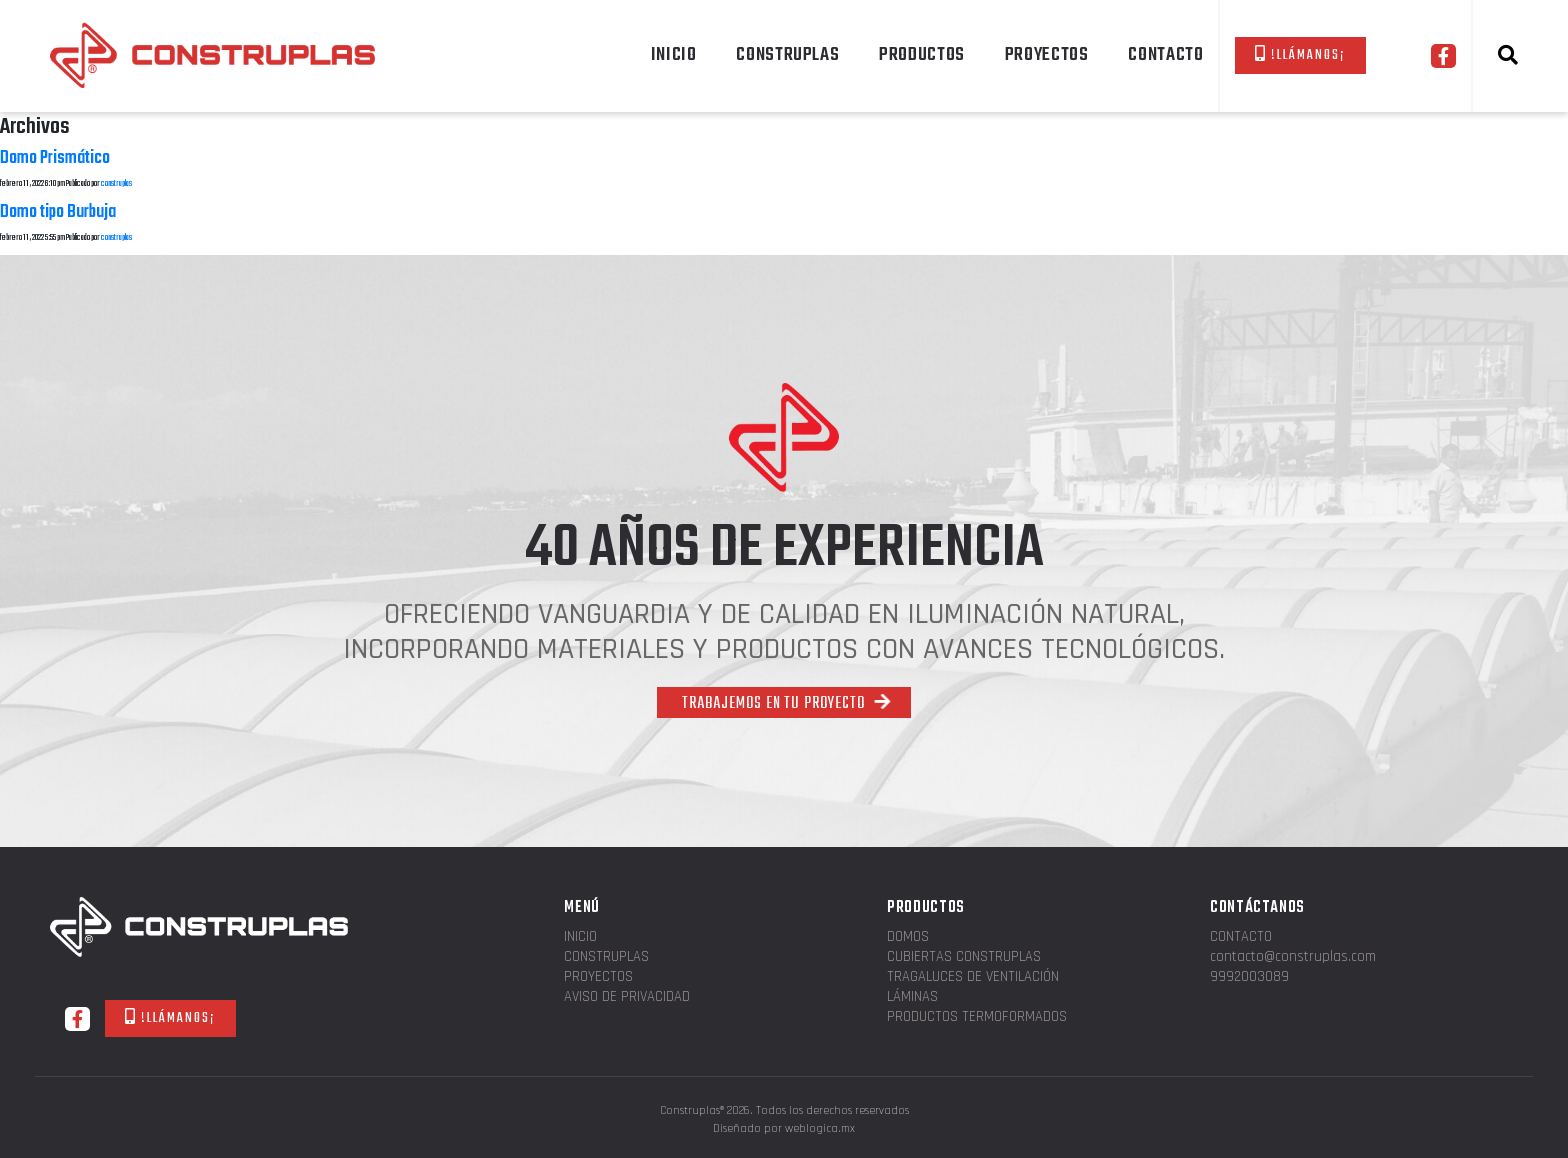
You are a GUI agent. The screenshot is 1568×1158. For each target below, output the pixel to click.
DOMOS (908, 937)
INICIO (674, 55)
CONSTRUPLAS (787, 55)
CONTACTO (1165, 55)
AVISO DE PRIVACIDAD (627, 997)
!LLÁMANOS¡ (1300, 55)
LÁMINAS (912, 997)
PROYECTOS (1047, 55)
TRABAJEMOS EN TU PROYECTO (787, 704)
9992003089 (1249, 977)
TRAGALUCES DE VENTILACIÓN (973, 977)
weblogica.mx (820, 1128)
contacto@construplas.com (1293, 957)
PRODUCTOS (922, 55)
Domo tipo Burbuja (58, 212)
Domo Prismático (55, 158)
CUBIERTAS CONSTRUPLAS (964, 957)
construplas (116, 183)
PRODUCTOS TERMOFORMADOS (977, 1017)
